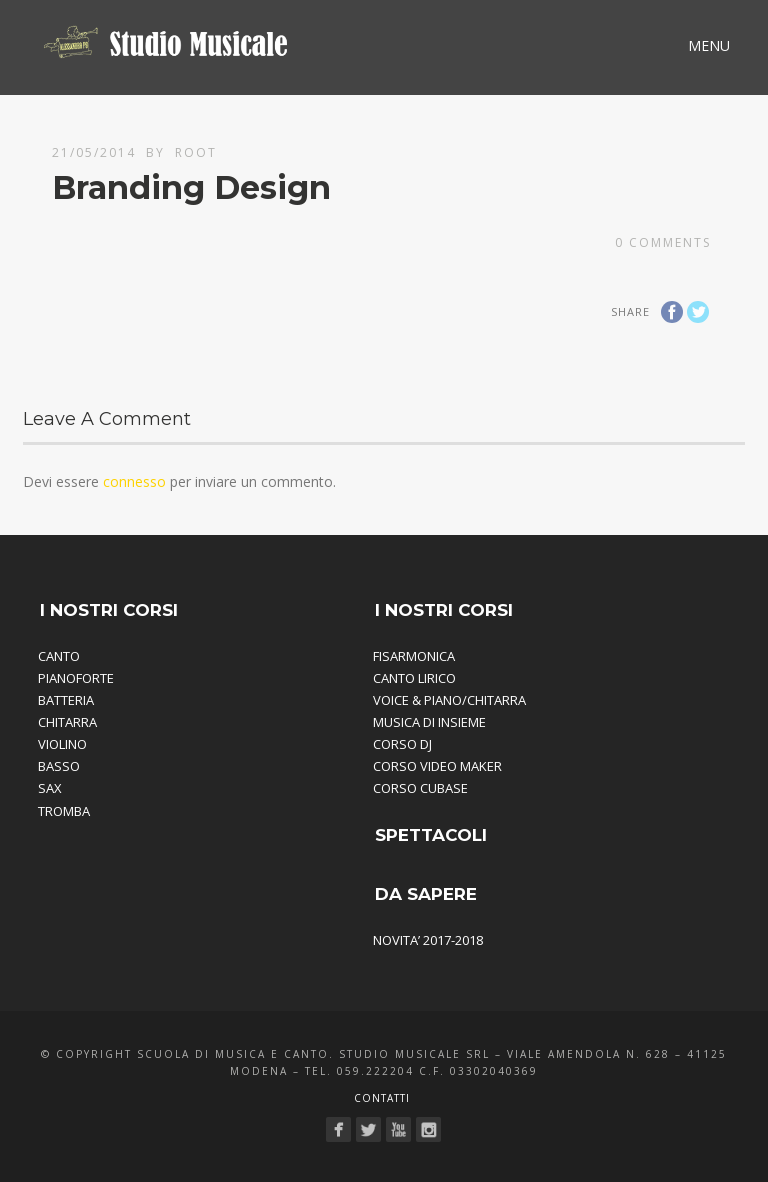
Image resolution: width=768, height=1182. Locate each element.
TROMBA (64, 811)
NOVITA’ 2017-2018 (428, 940)
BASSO (59, 766)
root (196, 152)
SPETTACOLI (431, 835)
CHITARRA (67, 722)
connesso (134, 481)
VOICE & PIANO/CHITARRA (449, 700)
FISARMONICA (414, 656)
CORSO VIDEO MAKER (437, 766)
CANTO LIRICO (414, 678)
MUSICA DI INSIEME (429, 722)
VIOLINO (62, 744)
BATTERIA (66, 700)
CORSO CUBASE (420, 788)
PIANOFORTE (76, 678)
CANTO (59, 656)
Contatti (382, 1098)
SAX (50, 788)
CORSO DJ (402, 744)
